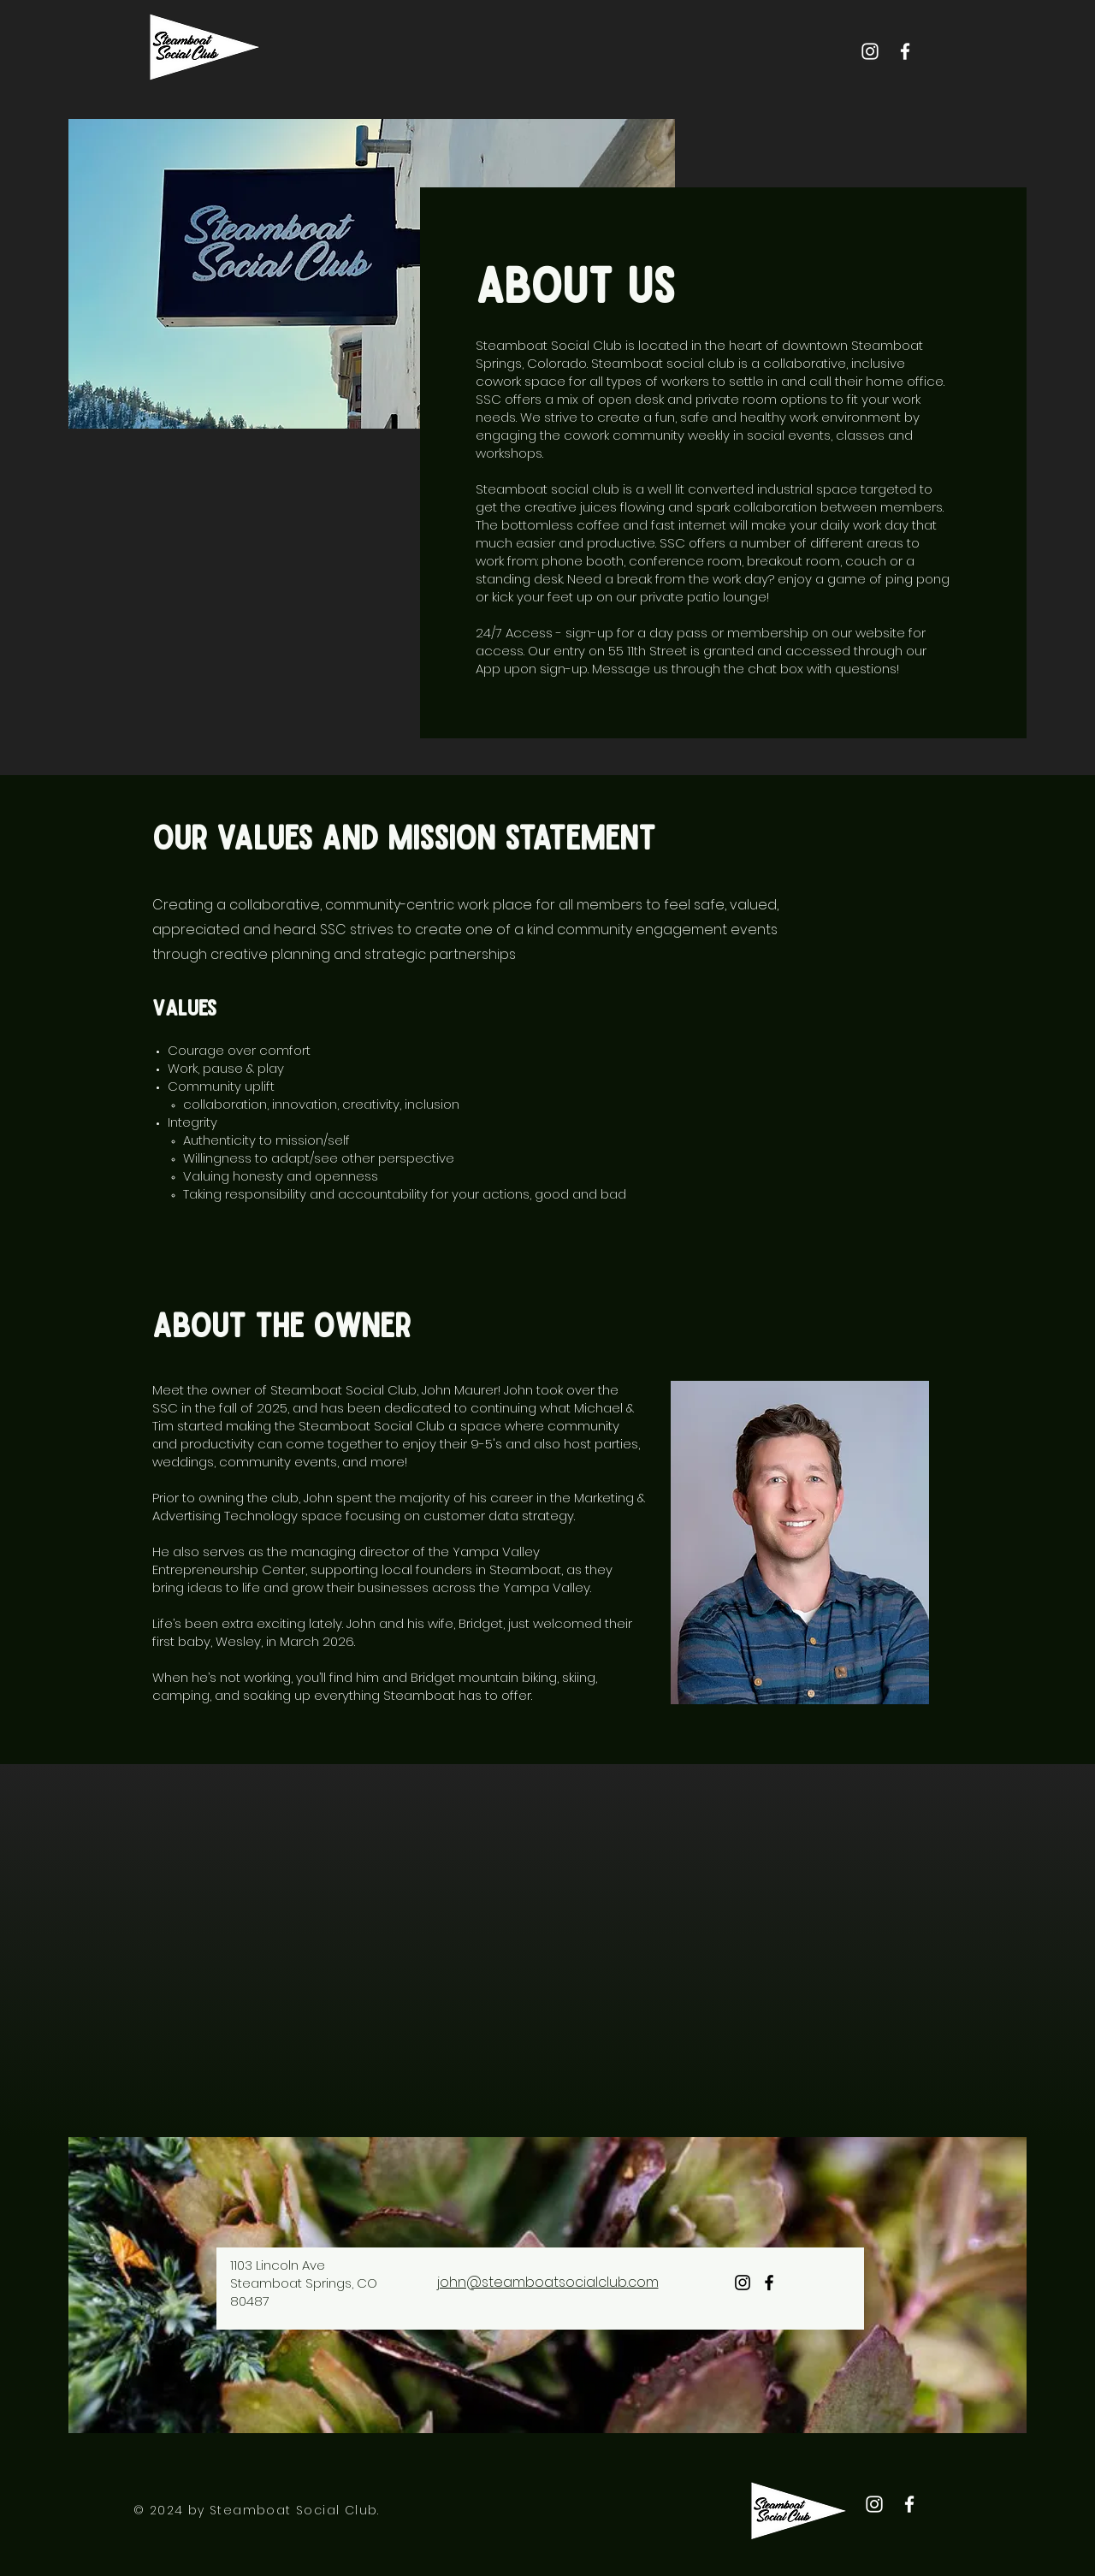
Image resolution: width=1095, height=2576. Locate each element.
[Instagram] (870, 51)
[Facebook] (905, 51)
